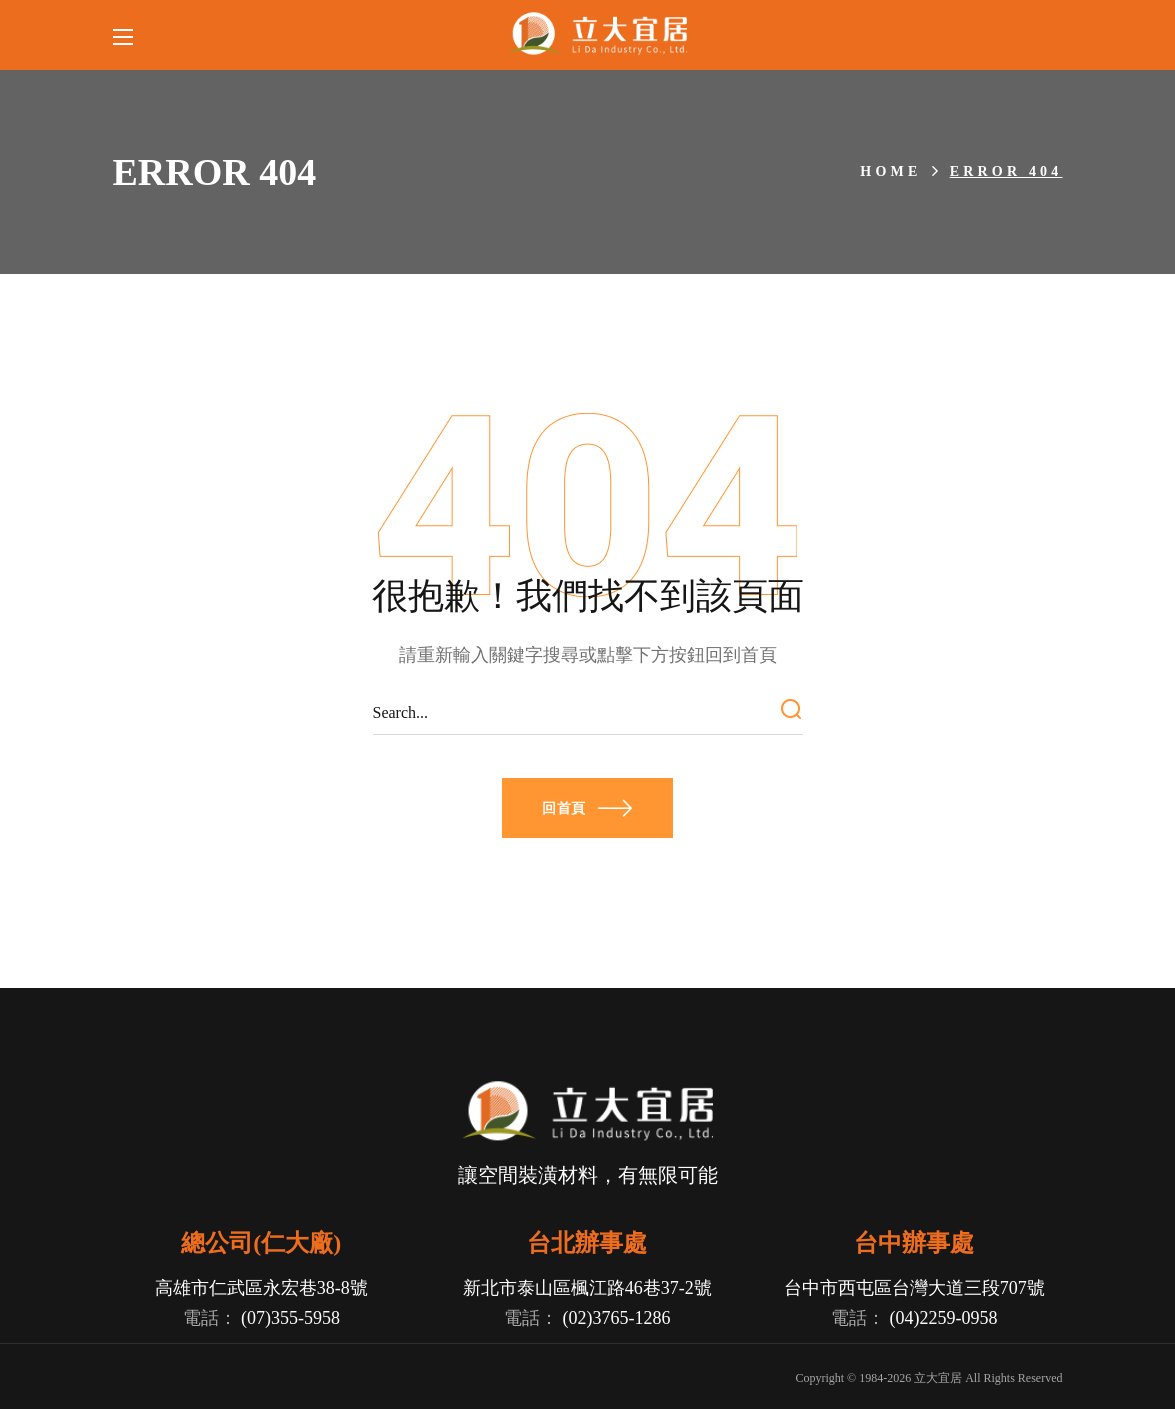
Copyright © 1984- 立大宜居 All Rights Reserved (928, 1378)
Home (890, 171)
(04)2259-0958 (943, 1318)
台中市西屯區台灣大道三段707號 (914, 1288)
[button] (587, 808)
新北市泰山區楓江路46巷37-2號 (587, 1288)
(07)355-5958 (290, 1318)
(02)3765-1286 (617, 1318)
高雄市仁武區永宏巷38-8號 (260, 1288)
